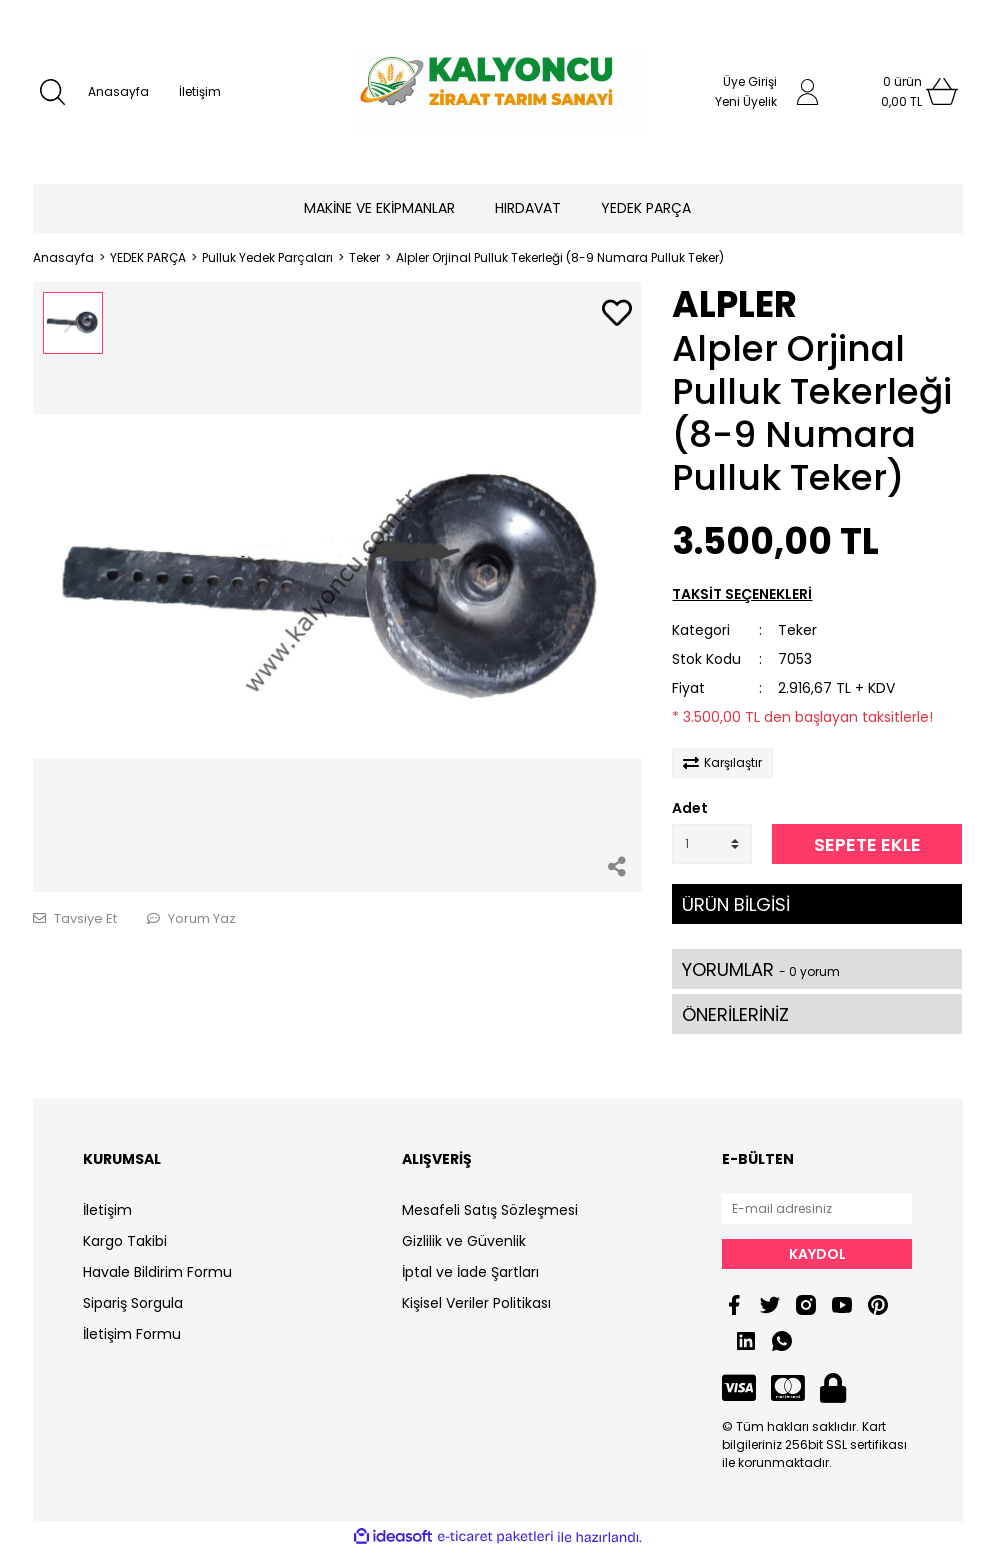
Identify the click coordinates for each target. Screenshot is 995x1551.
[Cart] (902, 92)
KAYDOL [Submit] (817, 1254)
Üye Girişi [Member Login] (750, 81)
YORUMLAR (761, 969)
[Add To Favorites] (617, 314)
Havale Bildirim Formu (157, 1272)
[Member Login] (808, 92)
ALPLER (734, 304)
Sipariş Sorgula (133, 1303)
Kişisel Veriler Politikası (476, 1303)
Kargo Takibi (125, 1241)
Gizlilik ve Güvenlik (464, 1241)
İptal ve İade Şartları (470, 1272)
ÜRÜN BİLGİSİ (736, 904)
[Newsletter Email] (817, 1209)
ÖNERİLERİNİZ (735, 1014)
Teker (797, 630)
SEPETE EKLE (867, 844)
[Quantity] (712, 844)
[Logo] (497, 92)
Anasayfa (118, 91)
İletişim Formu (132, 1334)
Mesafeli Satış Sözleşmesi (490, 1210)
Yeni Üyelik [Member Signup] (746, 101)
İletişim (200, 91)
